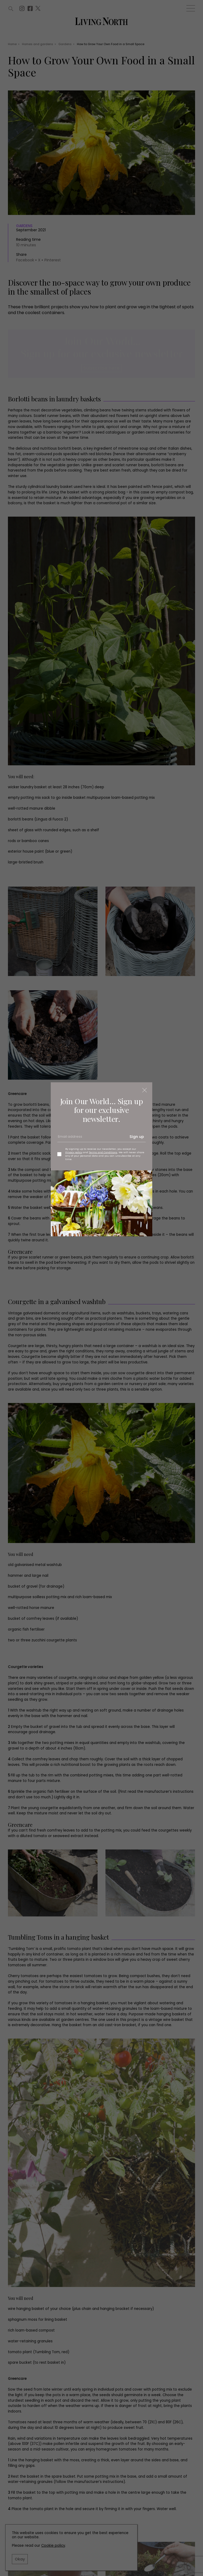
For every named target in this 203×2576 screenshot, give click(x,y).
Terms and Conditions (103, 1152)
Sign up (137, 1136)
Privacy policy (73, 1152)
